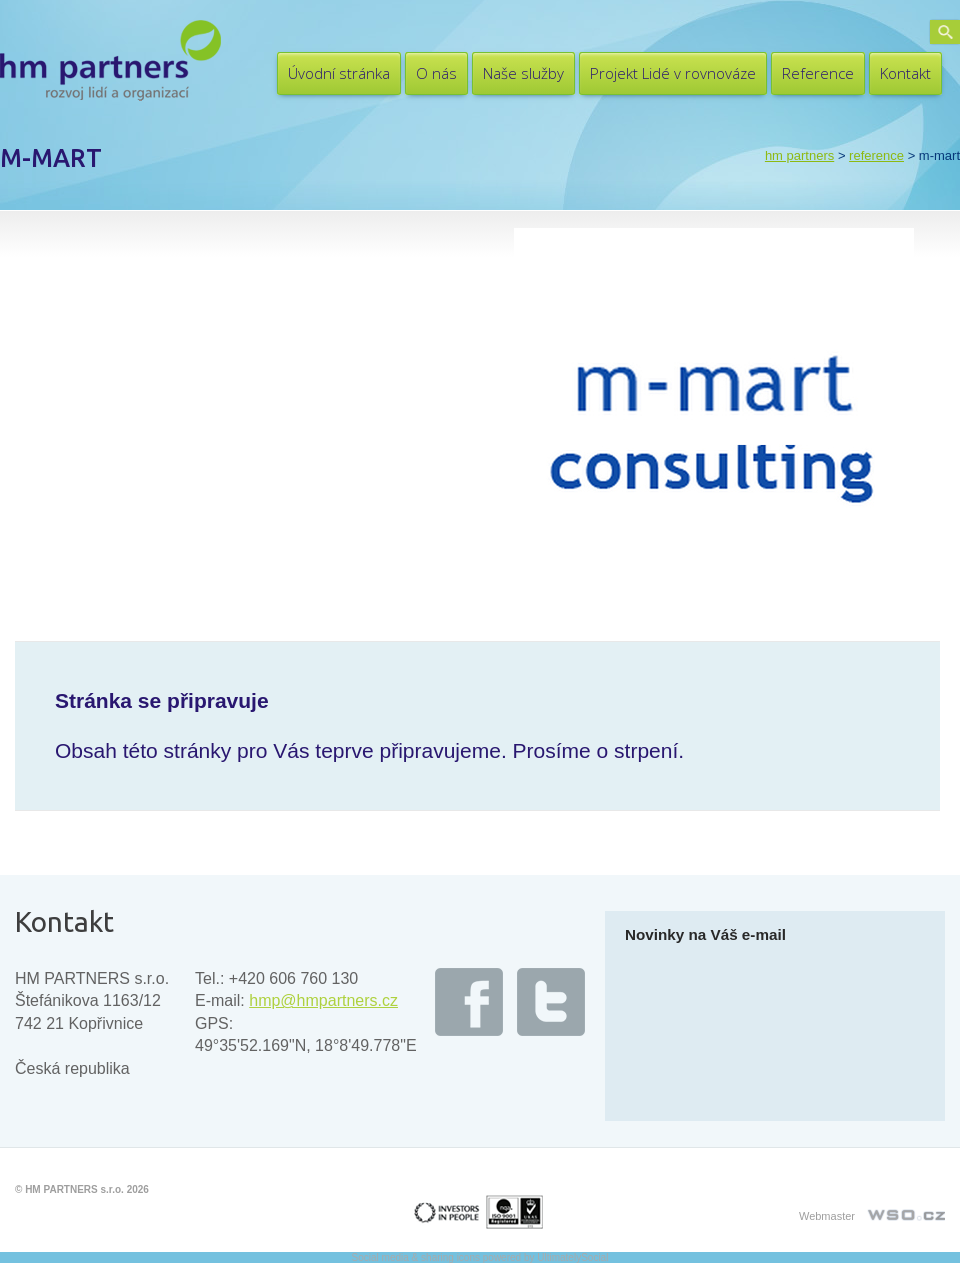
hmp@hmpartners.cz (323, 1000)
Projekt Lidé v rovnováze (673, 73)
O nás (436, 73)
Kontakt (905, 73)
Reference (818, 73)
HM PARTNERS (799, 155)
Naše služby (523, 73)
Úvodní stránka (339, 73)
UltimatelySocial (572, 1257)
